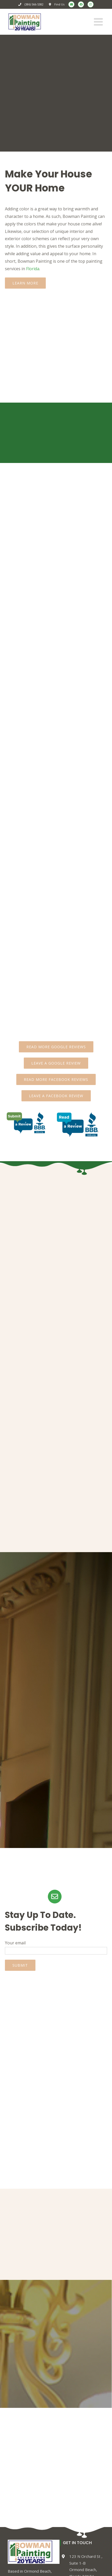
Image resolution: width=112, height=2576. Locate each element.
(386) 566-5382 (34, 4)
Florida (32, 269)
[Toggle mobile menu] (99, 22)
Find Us (59, 4)
